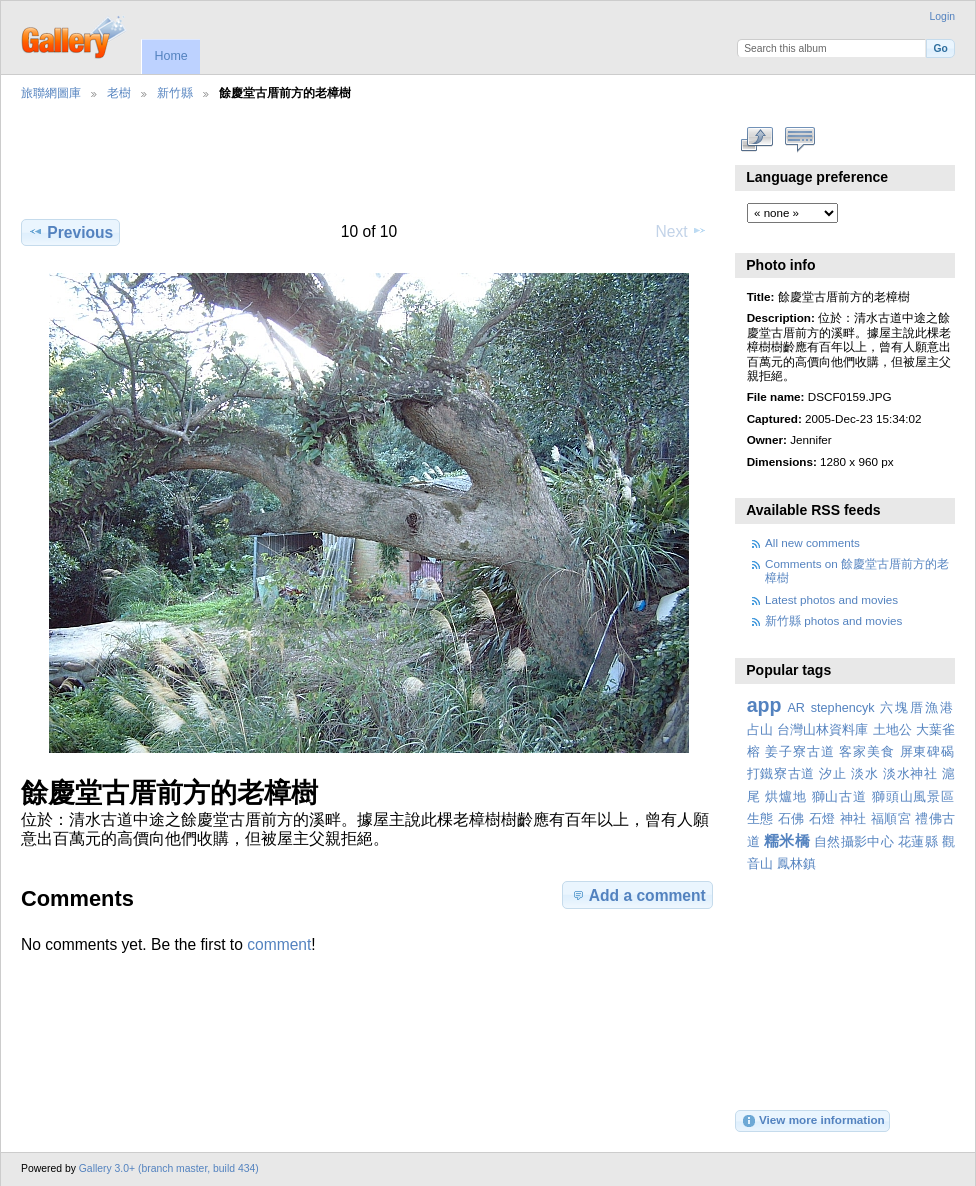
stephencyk (843, 708)
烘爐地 (786, 797)
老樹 (119, 92)
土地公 (892, 730)
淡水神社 (910, 774)
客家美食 (866, 752)
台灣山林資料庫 (823, 730)
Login (942, 16)
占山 (760, 730)
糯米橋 (787, 840)
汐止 (832, 774)
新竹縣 (175, 92)
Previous (70, 232)
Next (681, 231)
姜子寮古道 (799, 752)
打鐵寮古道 (781, 774)
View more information (813, 1121)
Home (170, 56)
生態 (760, 819)
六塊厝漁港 (917, 708)
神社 (853, 819)
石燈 (822, 819)
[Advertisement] (365, 171)
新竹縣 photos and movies (833, 620)
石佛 (791, 819)
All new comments (812, 542)
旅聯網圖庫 (51, 92)
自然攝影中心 (854, 842)
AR (796, 708)
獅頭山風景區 (913, 797)
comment (279, 944)
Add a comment (638, 895)
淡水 (864, 774)
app (764, 705)
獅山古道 (839, 797)
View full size (757, 140)
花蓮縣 (918, 842)
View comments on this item (800, 140)
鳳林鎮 (796, 864)
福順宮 (891, 819)
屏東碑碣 (927, 752)
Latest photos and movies (831, 599)
